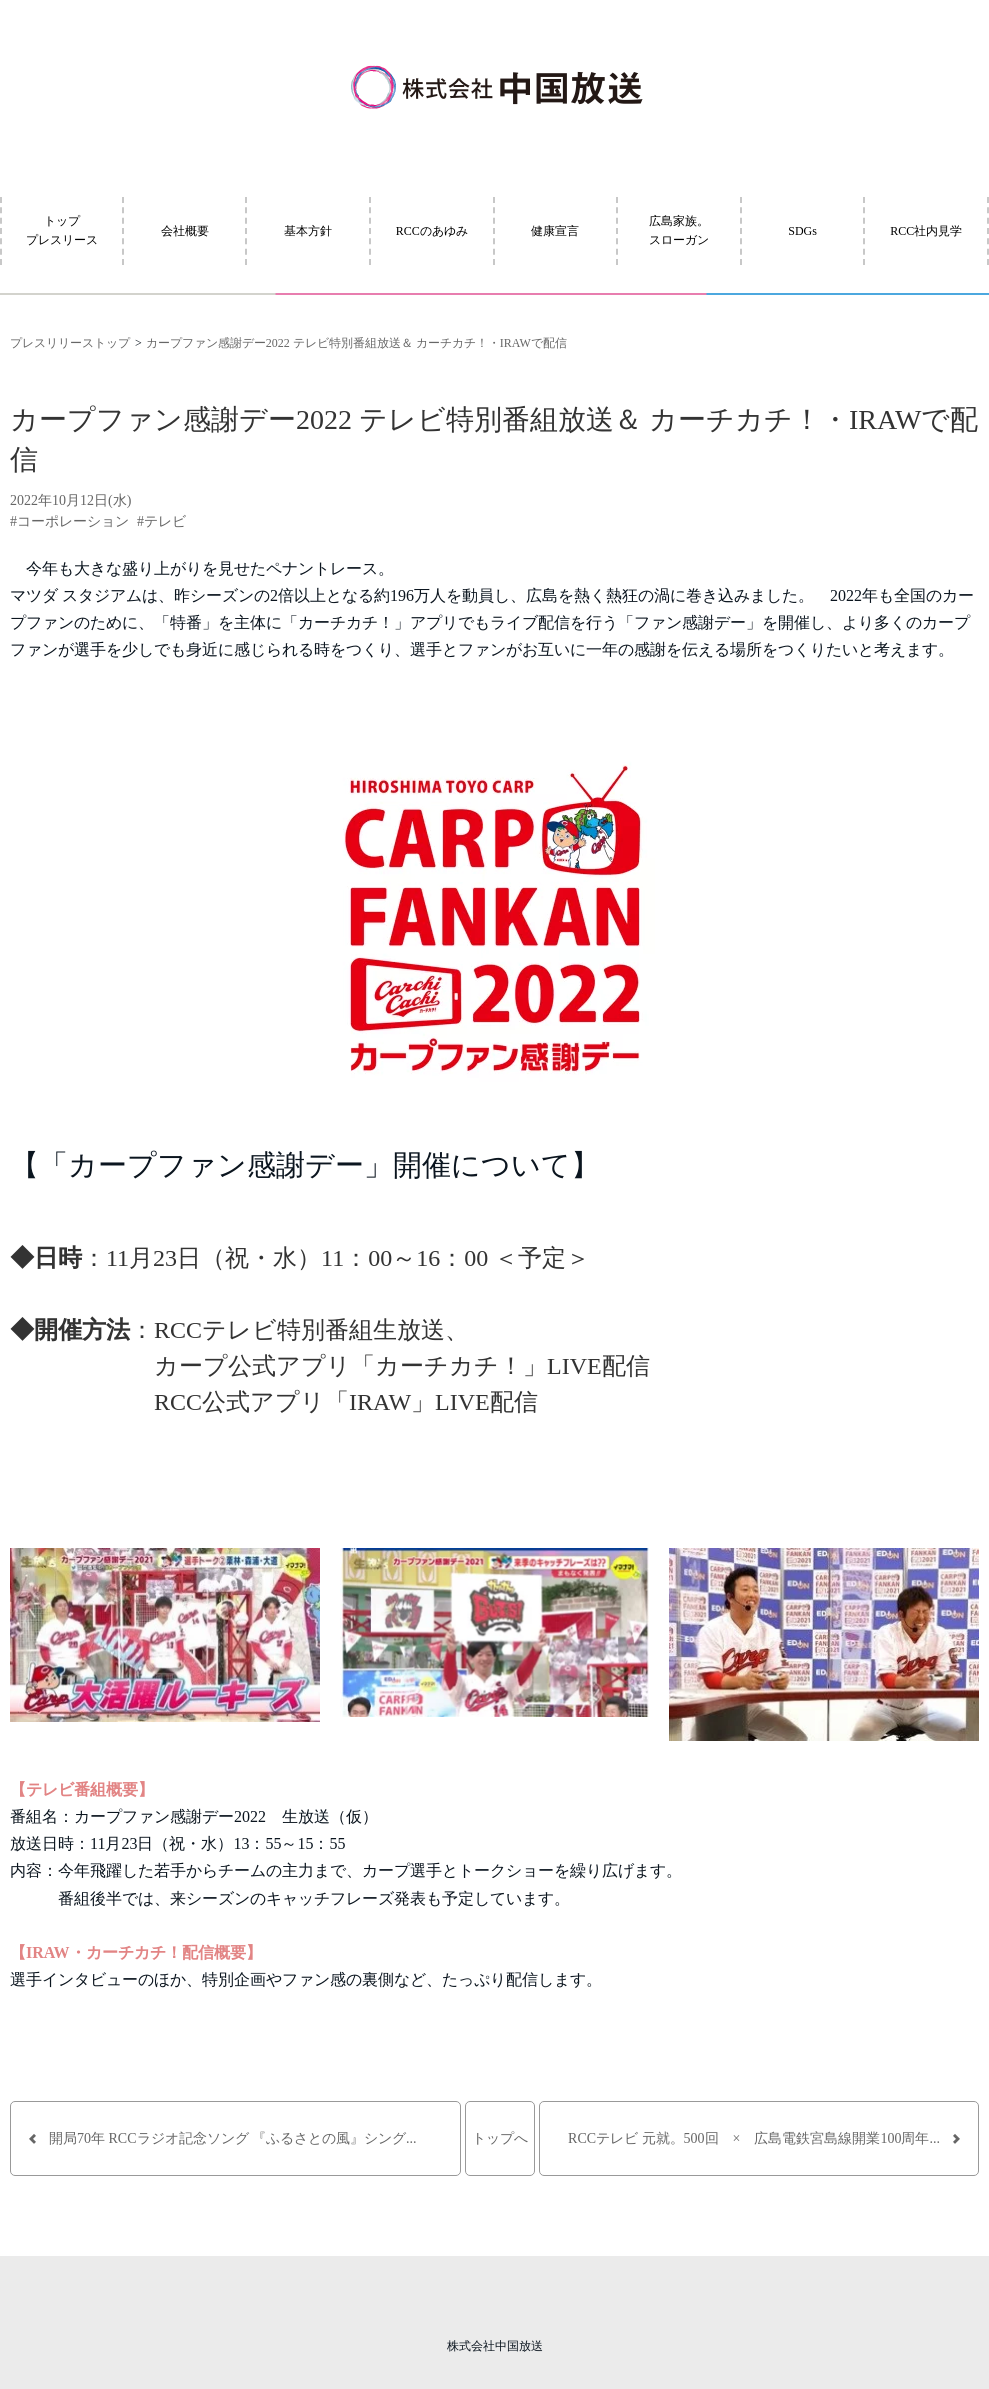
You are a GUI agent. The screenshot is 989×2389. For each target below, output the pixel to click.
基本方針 (308, 231)
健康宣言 (555, 231)
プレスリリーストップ (70, 343)
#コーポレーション (69, 521)
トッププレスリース (62, 230)
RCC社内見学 (926, 231)
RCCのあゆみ (432, 231)
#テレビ (161, 521)
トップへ (500, 2138)
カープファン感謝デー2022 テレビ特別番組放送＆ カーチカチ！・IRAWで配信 (356, 343)
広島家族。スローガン (679, 230)
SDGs (802, 231)
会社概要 (185, 231)
